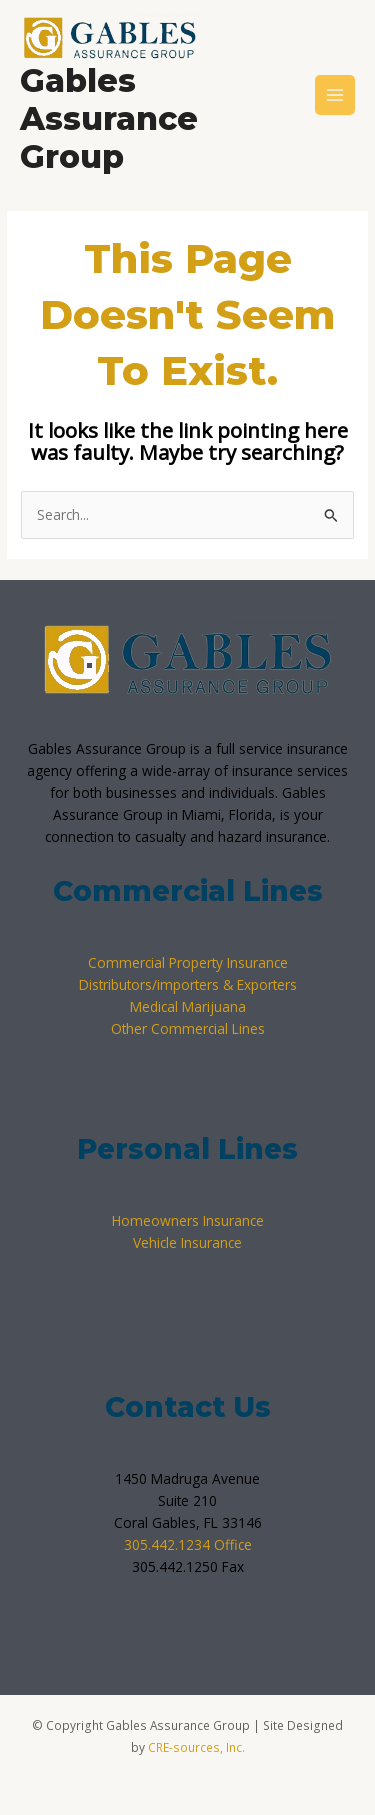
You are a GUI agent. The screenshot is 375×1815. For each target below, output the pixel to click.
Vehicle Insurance (187, 1242)
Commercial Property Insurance (188, 962)
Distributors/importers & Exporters (188, 984)
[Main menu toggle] (335, 95)
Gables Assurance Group (109, 119)
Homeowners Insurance (188, 1220)
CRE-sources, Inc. (196, 1747)
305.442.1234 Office (188, 1544)
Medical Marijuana (188, 1006)
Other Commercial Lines (188, 1028)
